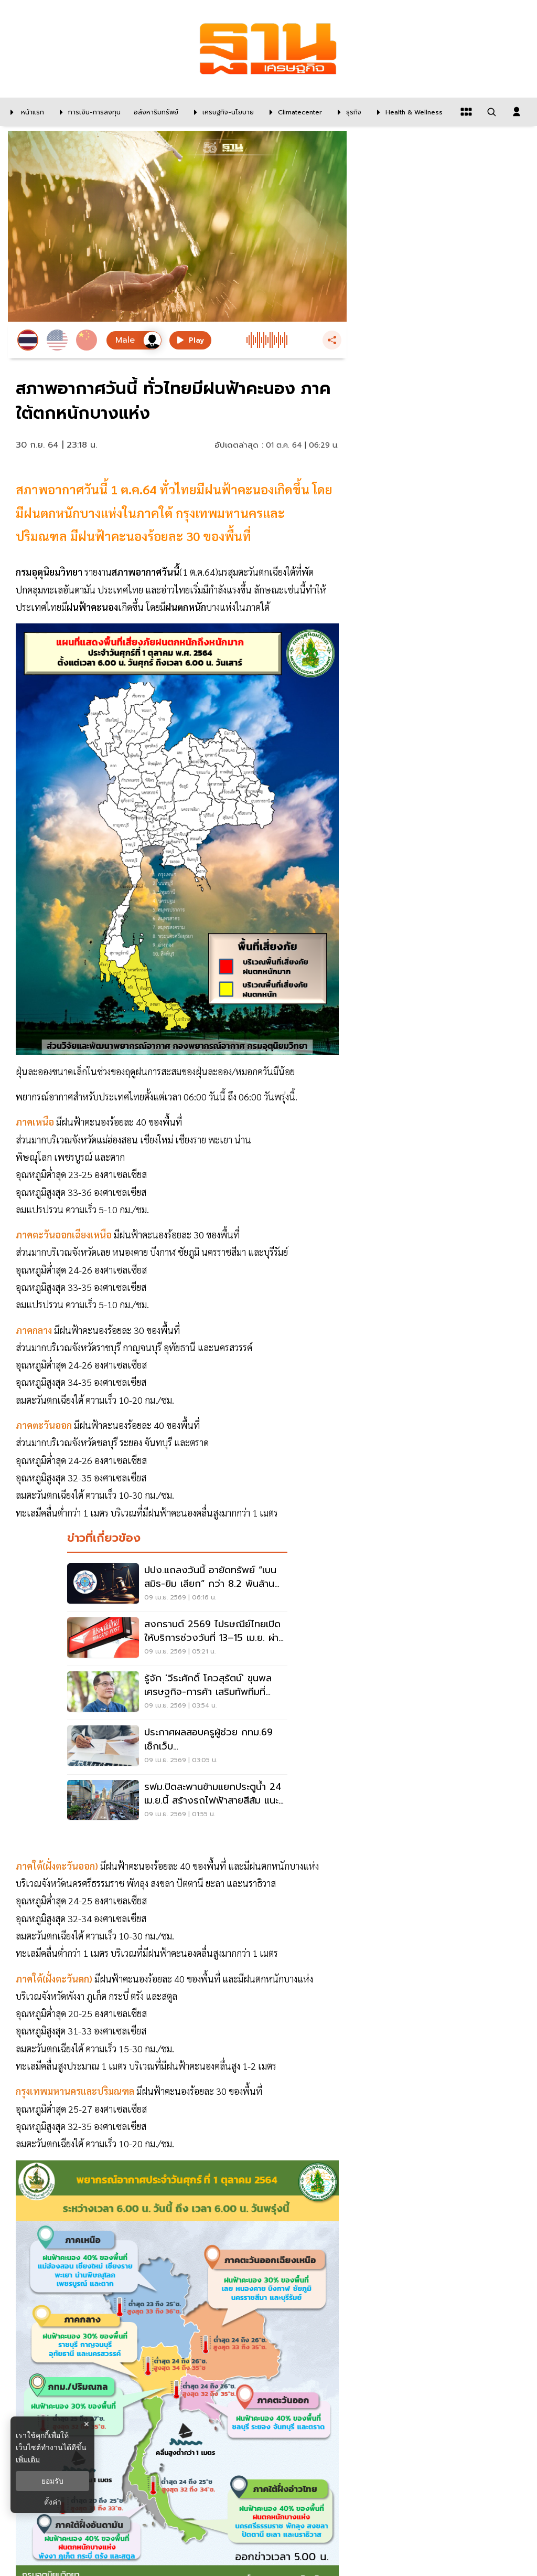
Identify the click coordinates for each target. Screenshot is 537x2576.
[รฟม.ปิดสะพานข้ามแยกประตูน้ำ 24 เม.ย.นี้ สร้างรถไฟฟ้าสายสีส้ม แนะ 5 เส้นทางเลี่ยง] (177, 1801)
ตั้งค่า (52, 2502)
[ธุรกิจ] (346, 111)
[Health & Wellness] (407, 111)
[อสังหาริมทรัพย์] (154, 111)
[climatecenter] (293, 111)
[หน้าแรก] (24, 111)
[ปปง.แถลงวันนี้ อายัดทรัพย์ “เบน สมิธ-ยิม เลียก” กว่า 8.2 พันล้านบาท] (177, 1584)
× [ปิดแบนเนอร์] (86, 2424)
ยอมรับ (52, 2481)
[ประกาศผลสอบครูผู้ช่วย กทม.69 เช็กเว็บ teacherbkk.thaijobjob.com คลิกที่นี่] (177, 1746)
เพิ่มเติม (28, 2459)
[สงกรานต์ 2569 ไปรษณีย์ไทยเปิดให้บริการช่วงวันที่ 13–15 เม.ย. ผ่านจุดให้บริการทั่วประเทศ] (177, 1638)
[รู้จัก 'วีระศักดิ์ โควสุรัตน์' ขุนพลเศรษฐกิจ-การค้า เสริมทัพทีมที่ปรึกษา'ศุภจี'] (177, 1692)
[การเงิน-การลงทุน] (88, 111)
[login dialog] (516, 112)
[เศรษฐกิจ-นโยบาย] (221, 111)
